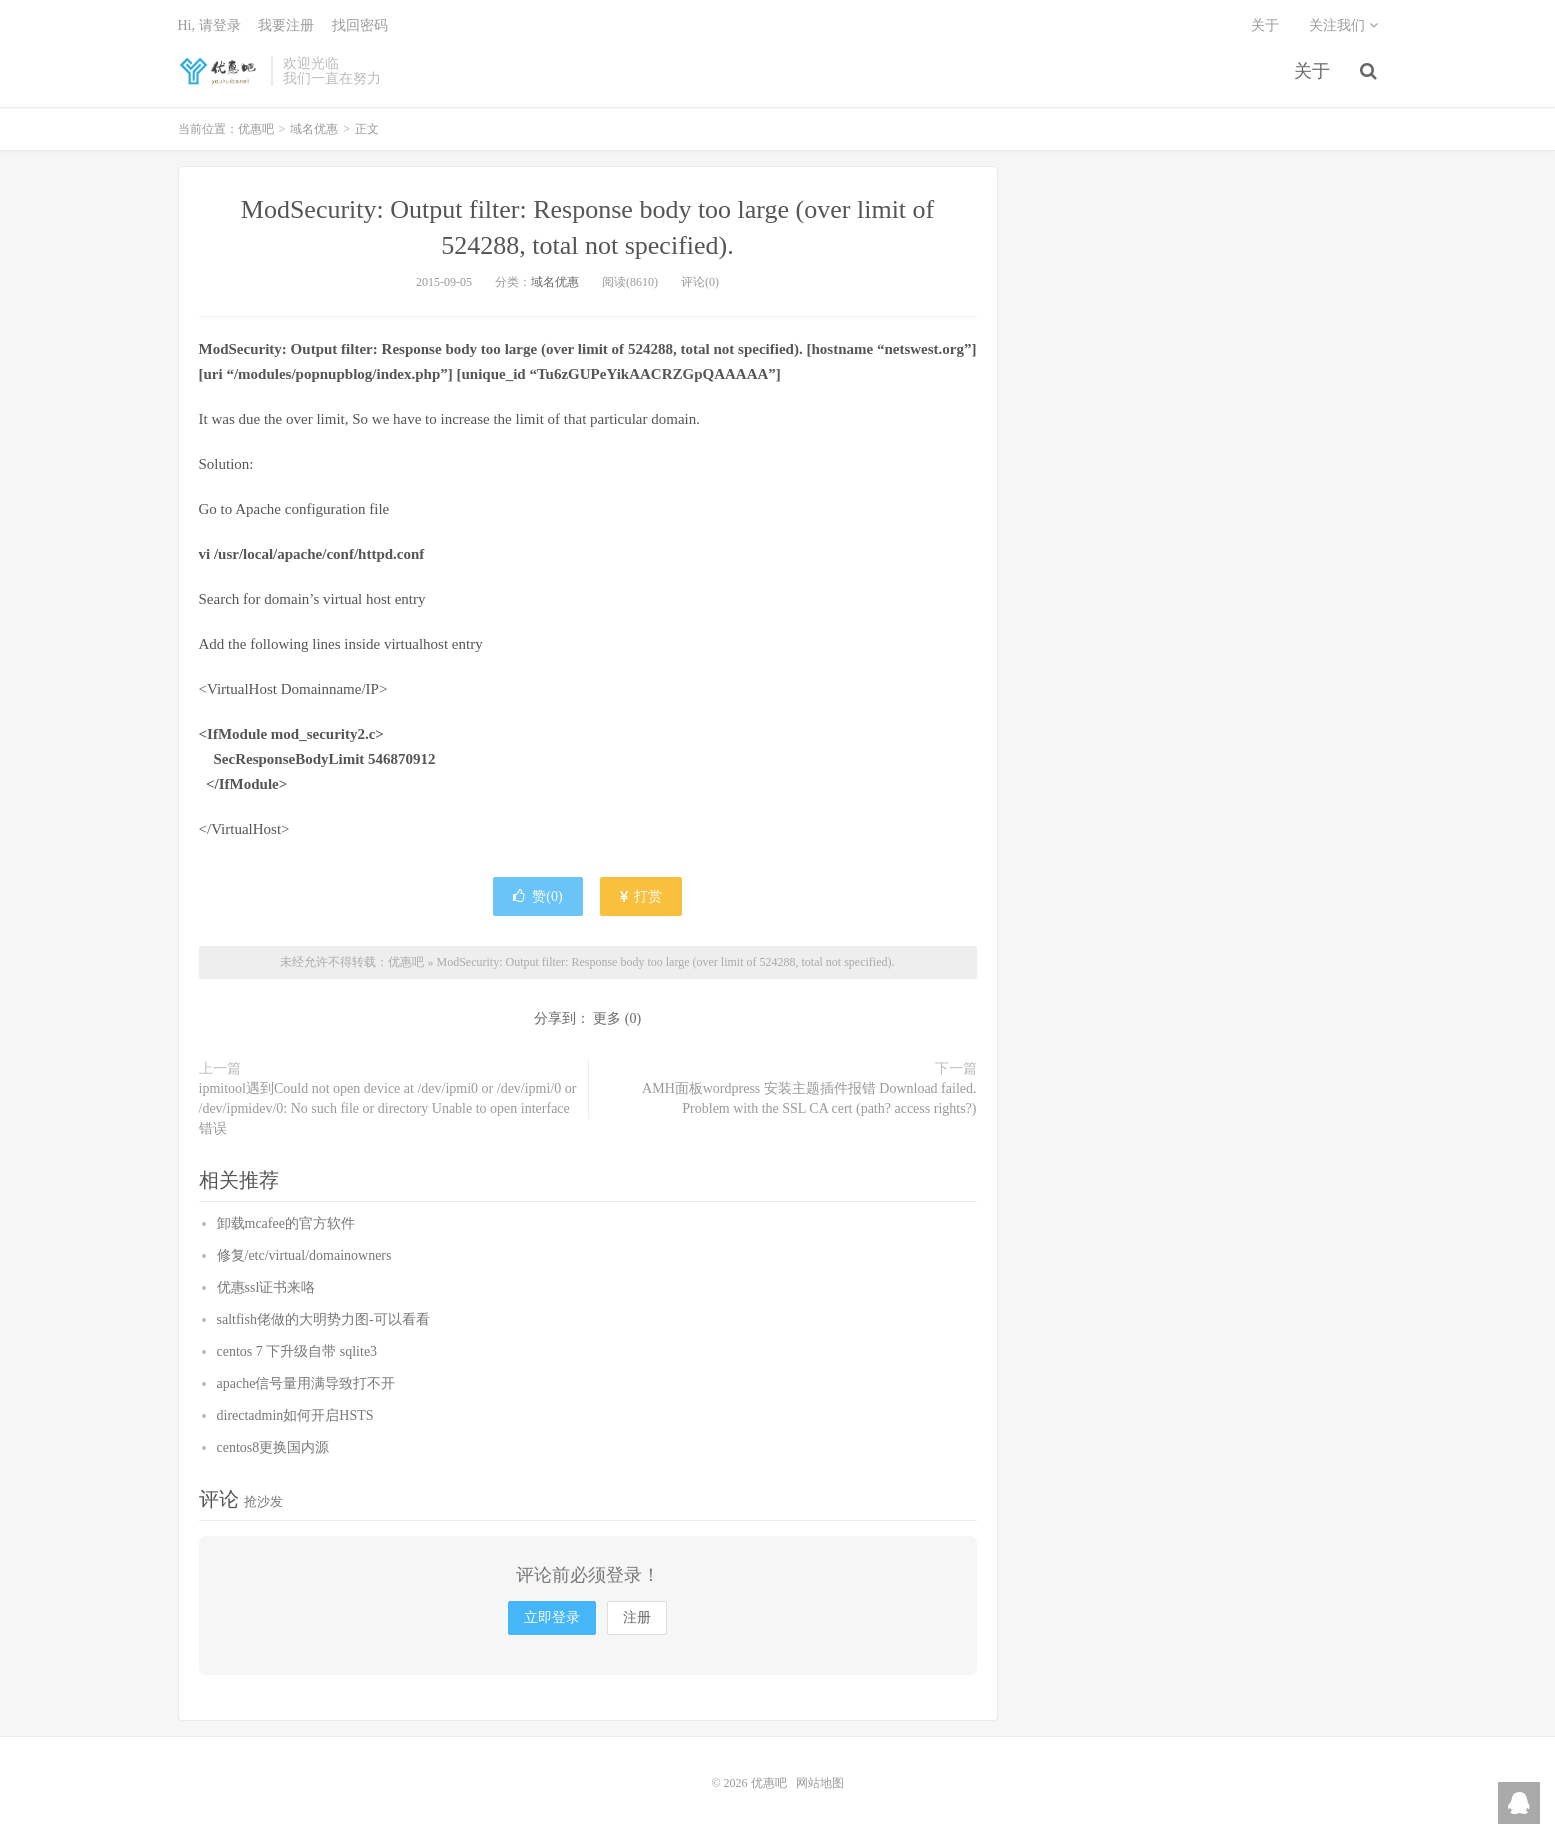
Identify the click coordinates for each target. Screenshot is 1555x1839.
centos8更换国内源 (273, 1447)
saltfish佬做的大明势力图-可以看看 (323, 1319)
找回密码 (360, 25)
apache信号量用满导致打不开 (306, 1383)
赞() (537, 896)
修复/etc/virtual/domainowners (304, 1255)
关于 (1312, 71)
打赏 (641, 896)
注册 (637, 1617)
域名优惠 (314, 129)
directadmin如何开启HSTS (295, 1415)
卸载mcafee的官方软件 (286, 1223)
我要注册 (286, 25)
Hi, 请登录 (209, 25)
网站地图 (820, 1783)
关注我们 (1343, 25)
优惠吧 (220, 71)
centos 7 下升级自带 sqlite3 (297, 1351)
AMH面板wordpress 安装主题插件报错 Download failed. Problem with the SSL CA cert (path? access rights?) (809, 1098)
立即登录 (552, 1617)
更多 (607, 1018)
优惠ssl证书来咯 (266, 1287)
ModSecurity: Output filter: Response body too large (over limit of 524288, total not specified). (665, 962)
